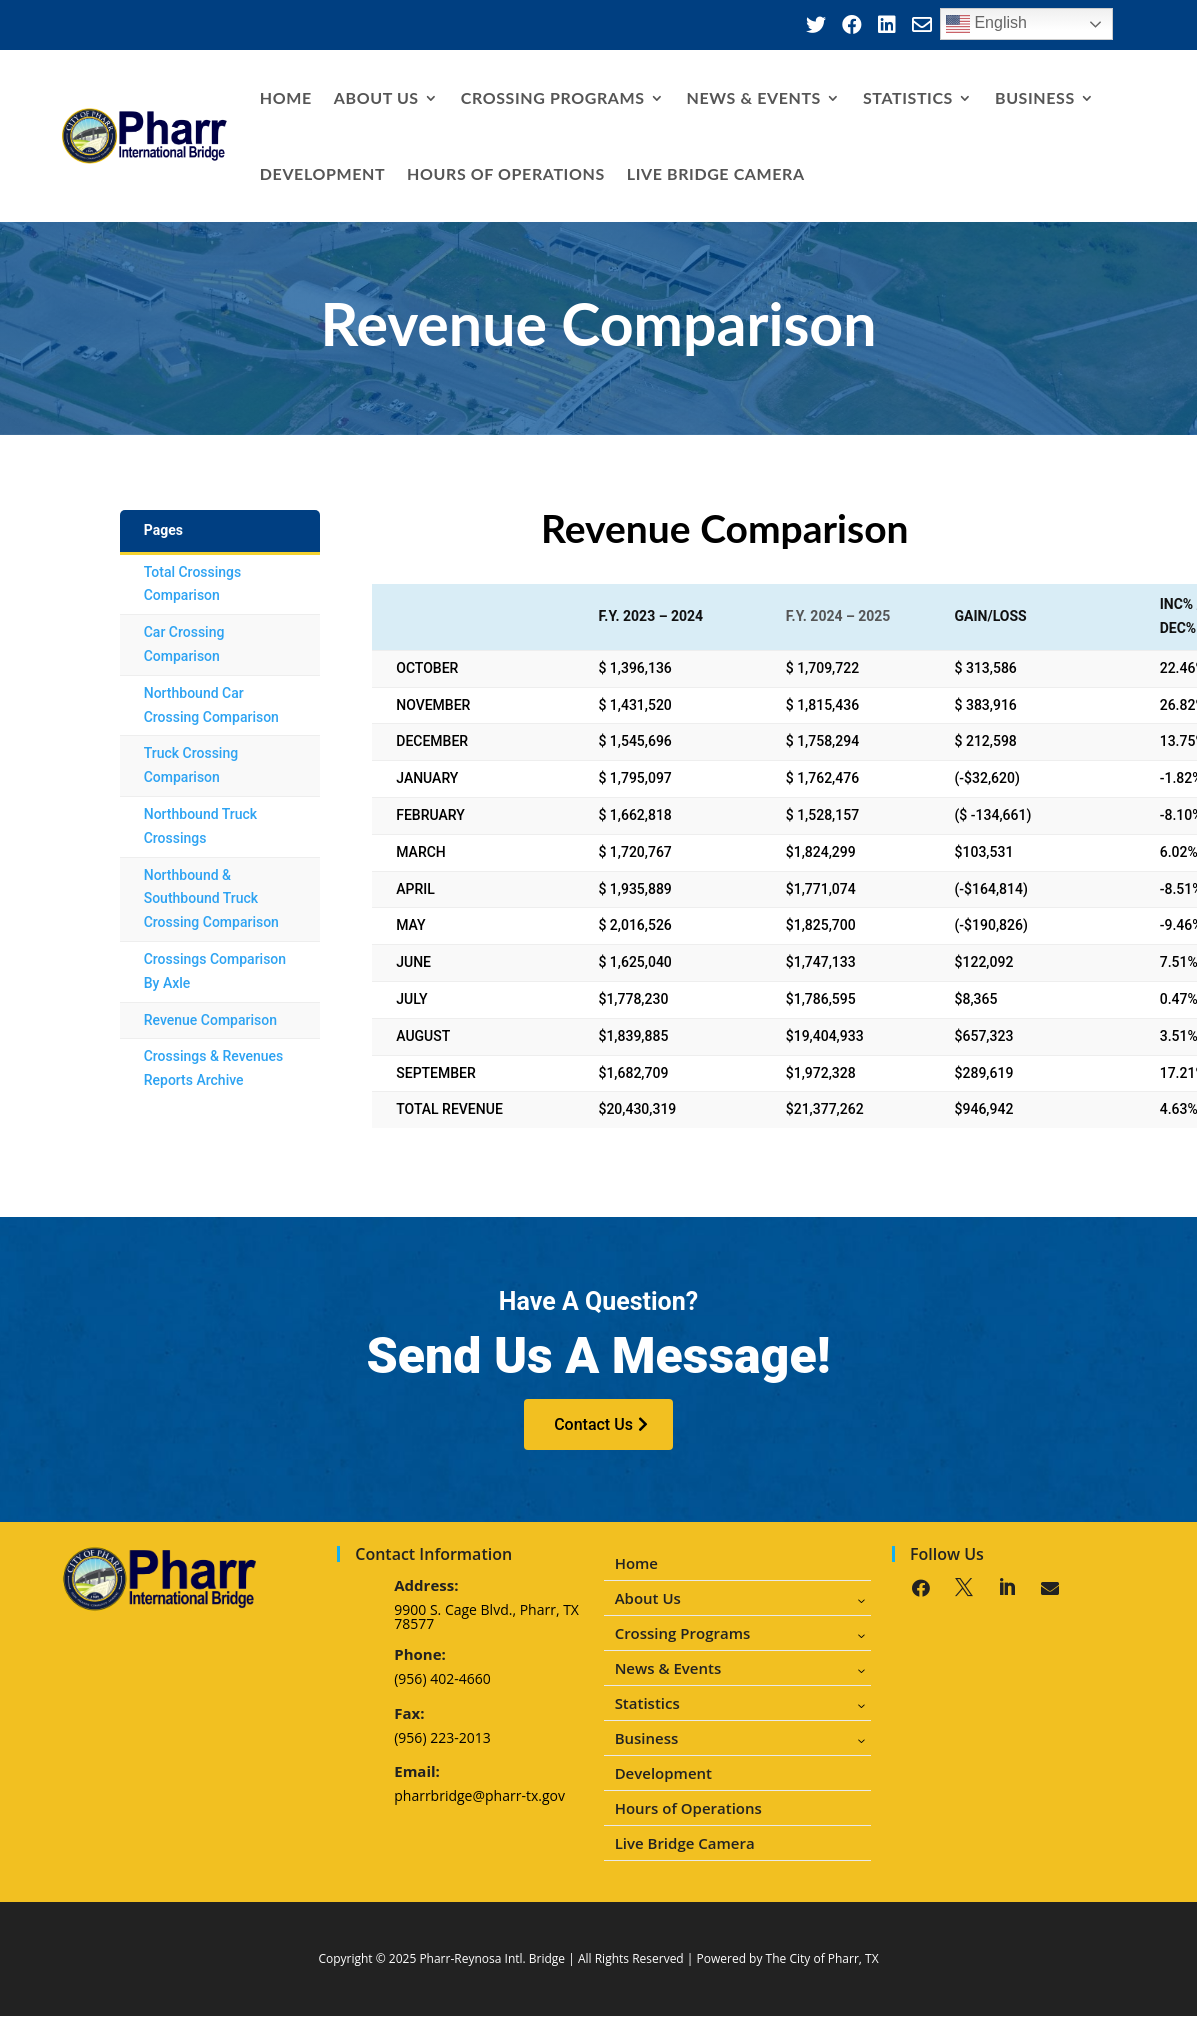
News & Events (754, 97)
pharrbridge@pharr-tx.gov (479, 1795)
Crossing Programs (553, 97)
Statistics (908, 97)
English (986, 24)
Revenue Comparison (210, 1020)
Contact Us (593, 1424)
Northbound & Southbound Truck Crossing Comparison (211, 899)
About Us (376, 97)
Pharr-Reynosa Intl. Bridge (492, 1958)
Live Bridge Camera (716, 173)
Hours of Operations (506, 173)
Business (1035, 97)
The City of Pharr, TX (822, 1958)
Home (286, 97)
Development (322, 173)
